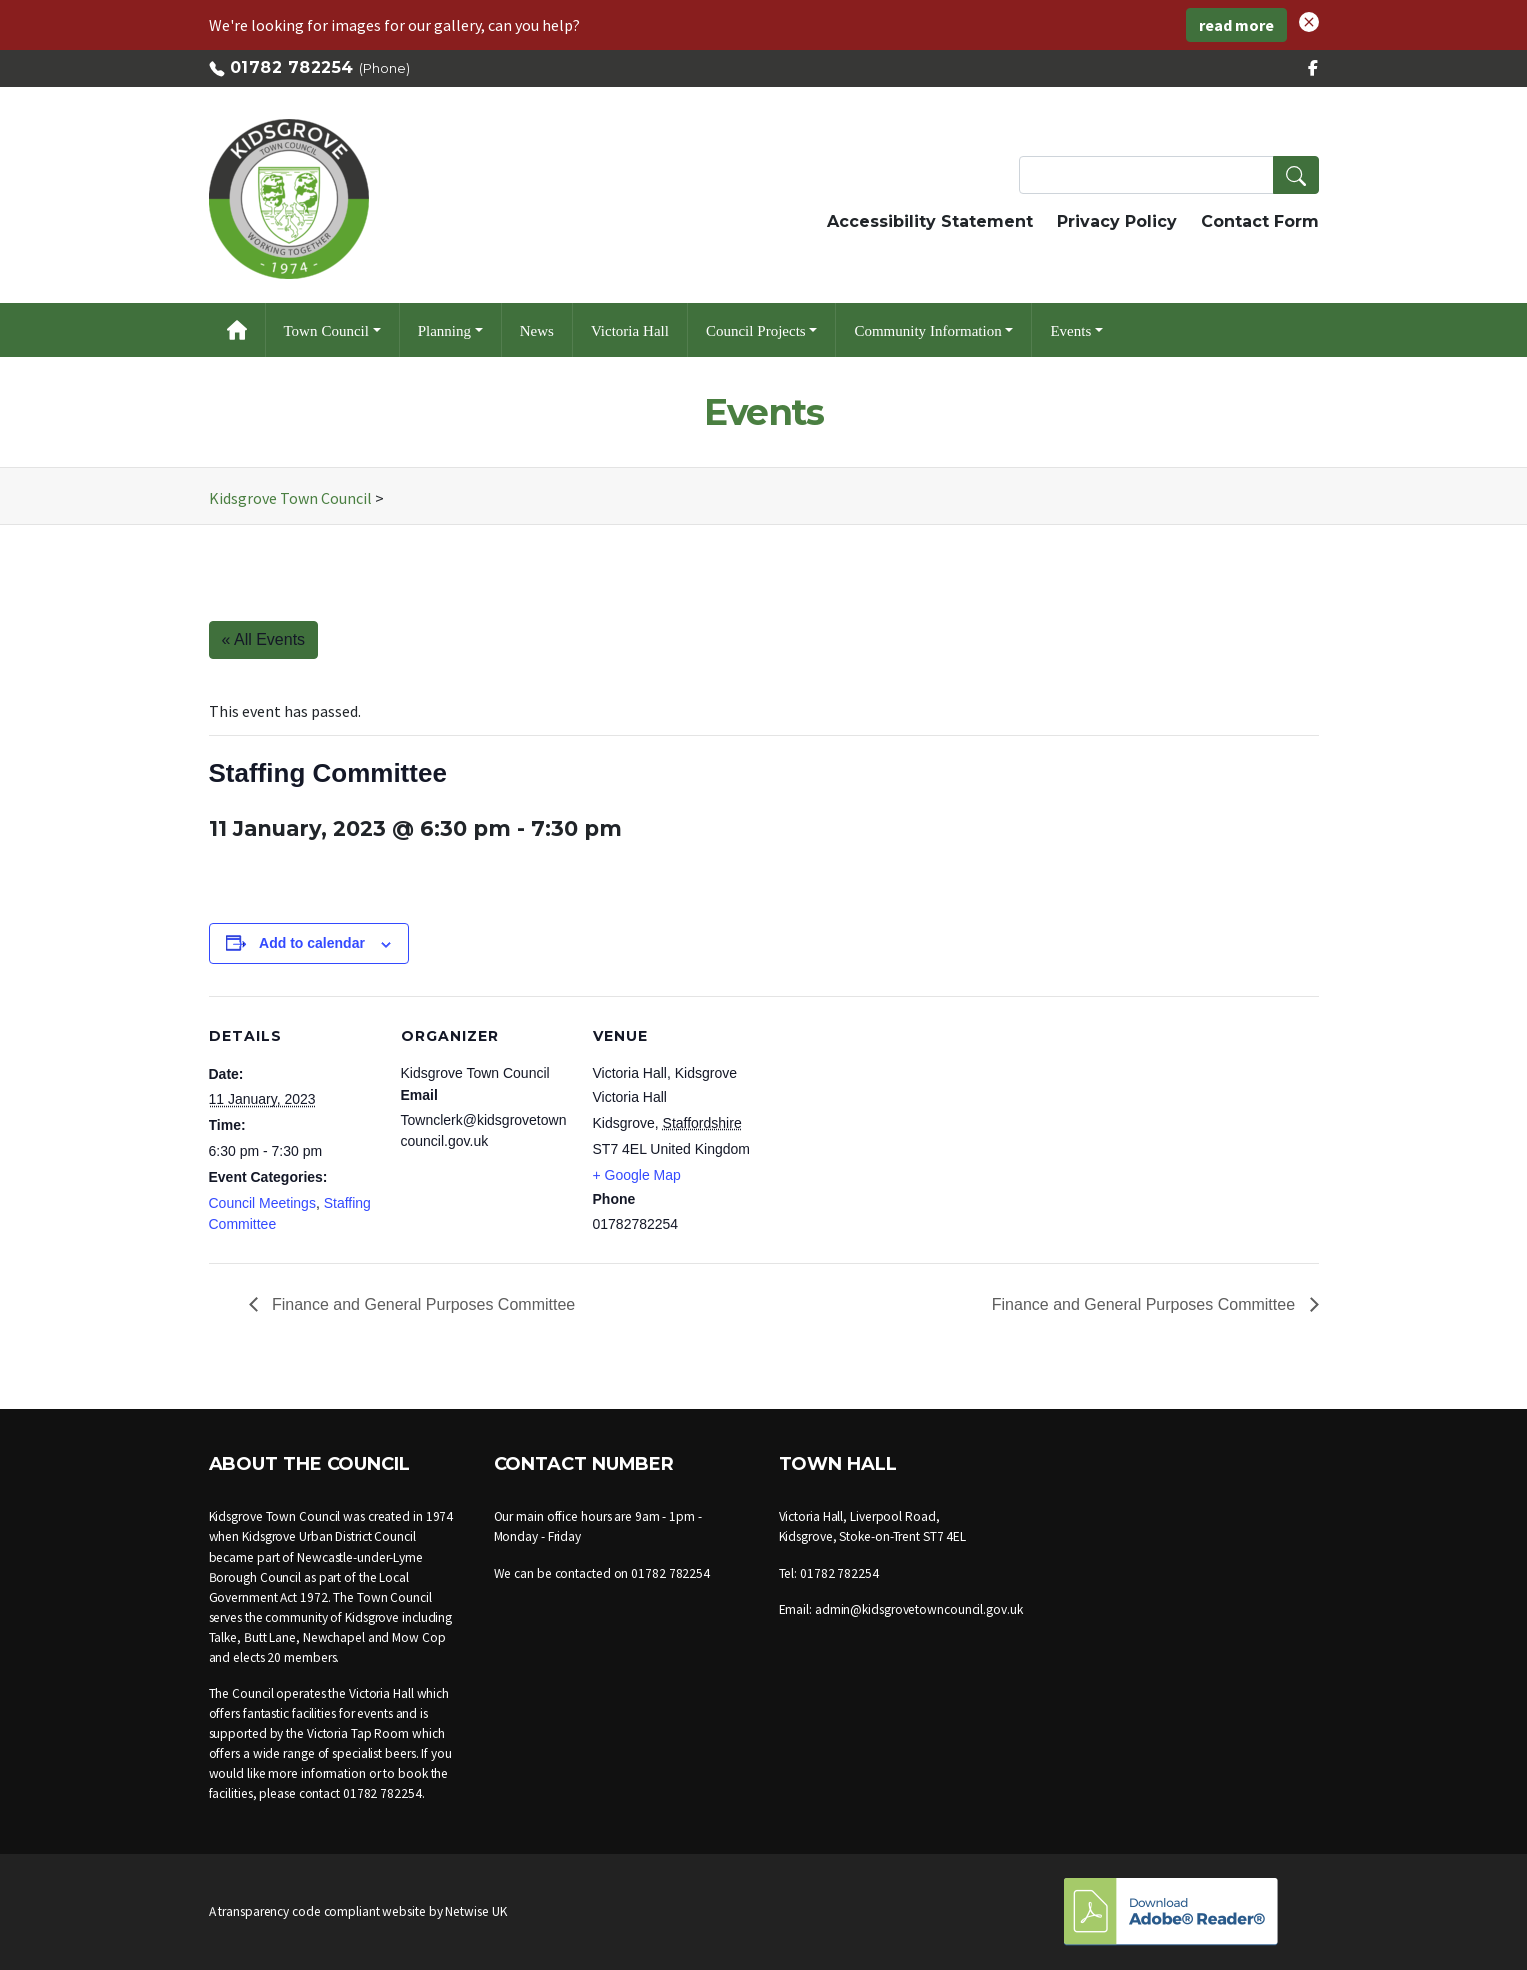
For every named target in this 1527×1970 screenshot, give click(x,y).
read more (1236, 25)
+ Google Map (637, 1175)
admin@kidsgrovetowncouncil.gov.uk (919, 1609)
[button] (1309, 20)
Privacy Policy (1117, 221)
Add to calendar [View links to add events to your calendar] (312, 943)
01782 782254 (292, 67)
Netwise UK (475, 1911)
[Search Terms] (1169, 175)
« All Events (264, 639)
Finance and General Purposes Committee (422, 1304)
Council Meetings (262, 1203)
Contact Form (1260, 221)
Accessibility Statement (930, 221)
